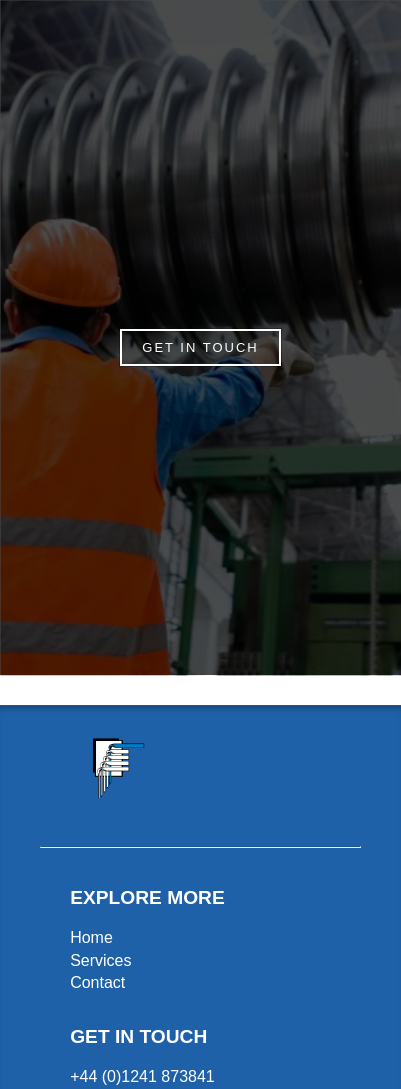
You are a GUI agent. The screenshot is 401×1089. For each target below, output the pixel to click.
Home (91, 937)
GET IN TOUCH (200, 347)
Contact (97, 982)
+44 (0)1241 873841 (142, 1076)
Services (100, 960)
